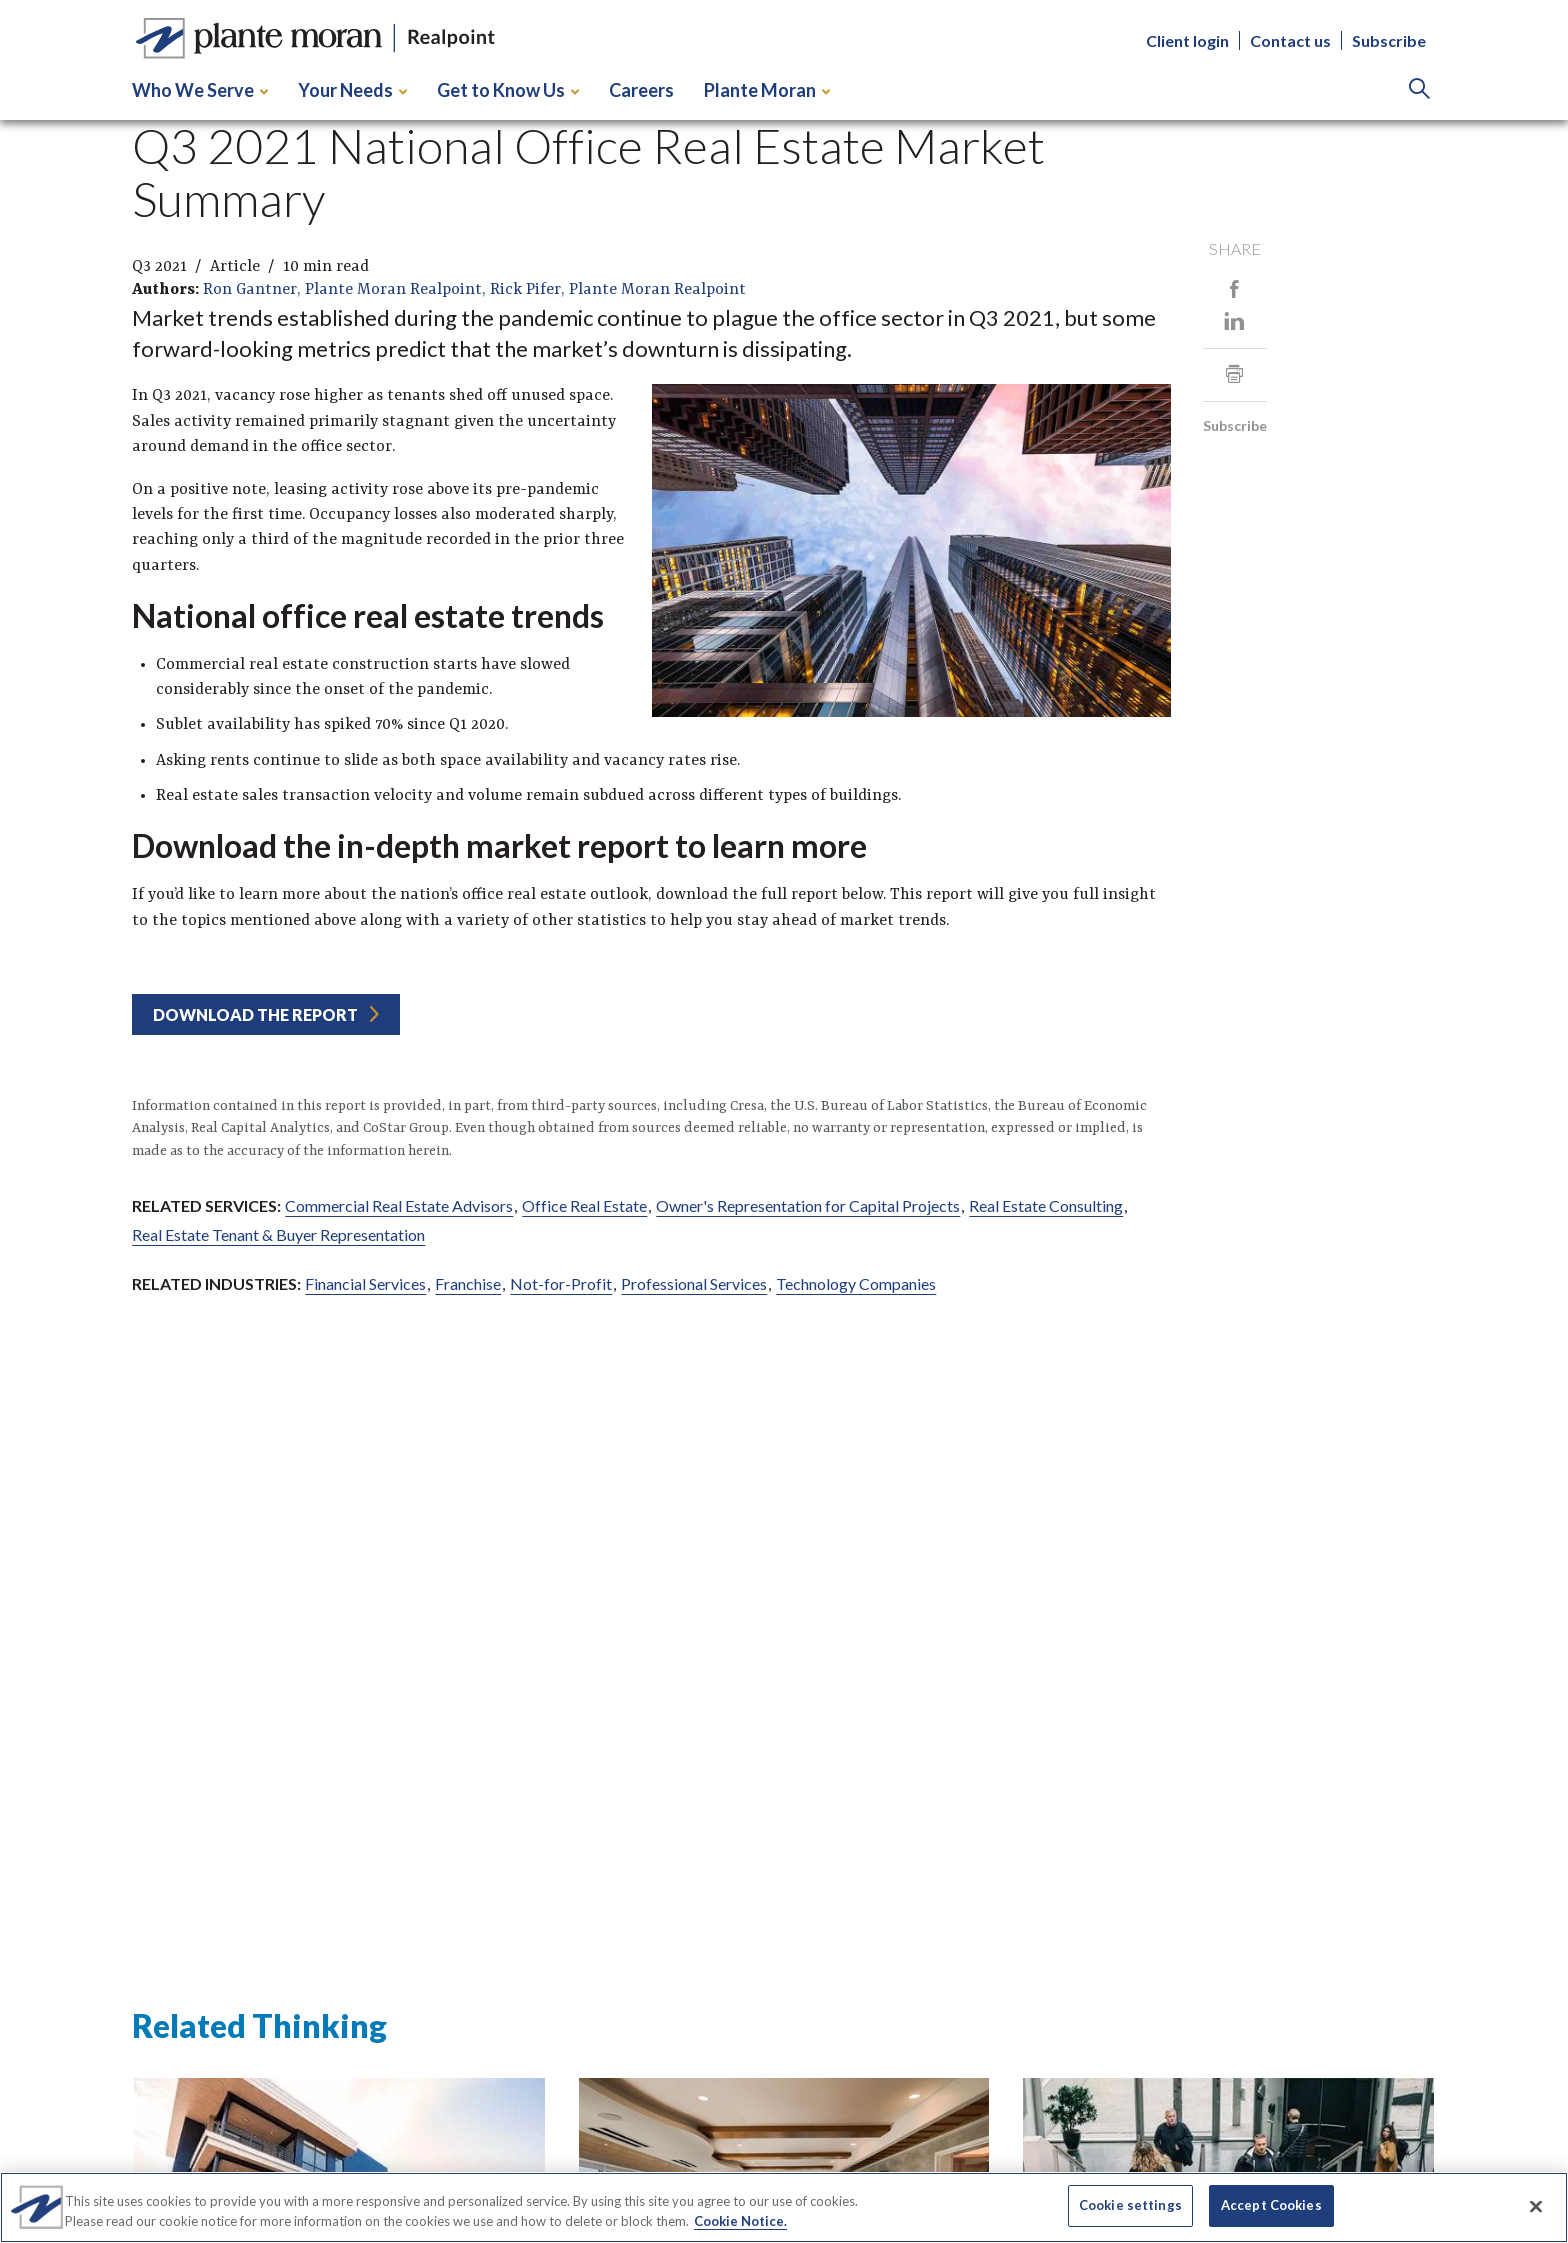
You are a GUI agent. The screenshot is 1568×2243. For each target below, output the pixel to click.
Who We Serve (200, 90)
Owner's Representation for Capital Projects (808, 1205)
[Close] (1536, 2206)
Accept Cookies (1271, 2205)
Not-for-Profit (561, 1283)
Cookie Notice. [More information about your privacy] (740, 2221)
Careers (641, 90)
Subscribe (1389, 40)
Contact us (1290, 40)
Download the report (255, 1014)
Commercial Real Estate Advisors (399, 1205)
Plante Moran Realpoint (393, 290)
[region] (784, 2207)
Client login (1187, 40)
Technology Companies (856, 1283)
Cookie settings (1130, 2205)
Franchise (468, 1283)
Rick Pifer (525, 290)
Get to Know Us (508, 90)
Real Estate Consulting (1046, 1205)
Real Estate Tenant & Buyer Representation (278, 1234)
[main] (783, 1063)
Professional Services (694, 1283)
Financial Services (365, 1283)
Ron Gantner (250, 290)
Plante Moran (767, 90)
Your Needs (352, 90)
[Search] (1419, 90)
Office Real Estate (584, 1205)
